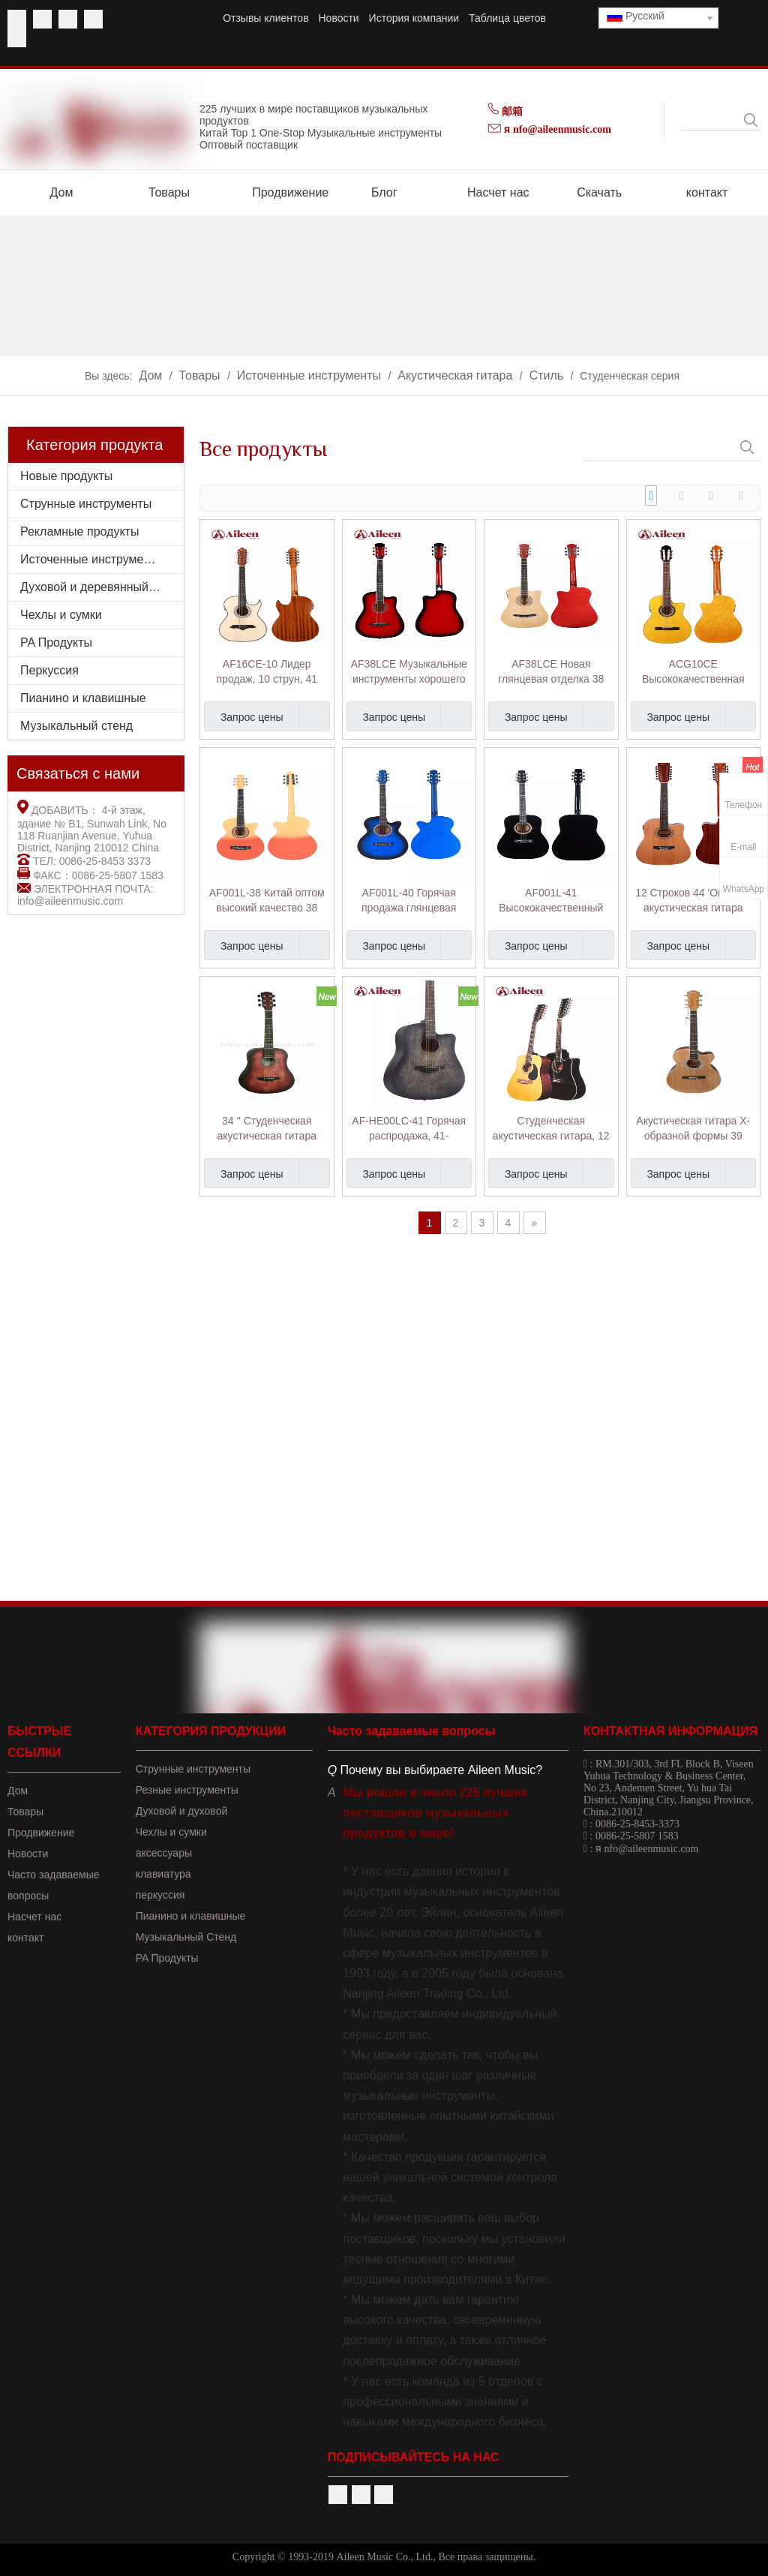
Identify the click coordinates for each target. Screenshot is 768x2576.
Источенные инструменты (92, 559)
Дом (18, 1791)
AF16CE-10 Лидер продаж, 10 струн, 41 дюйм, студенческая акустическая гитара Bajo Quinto (267, 672)
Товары (26, 1812)
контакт (26, 1938)
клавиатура (163, 1874)
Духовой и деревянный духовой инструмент (102, 587)
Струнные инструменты (86, 503)
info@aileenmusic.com (70, 901)
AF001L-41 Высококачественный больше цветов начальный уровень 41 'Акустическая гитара (551, 901)
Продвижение (41, 1833)
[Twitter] (67, 19)
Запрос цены (244, 716)
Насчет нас (35, 1917)
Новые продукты (66, 476)
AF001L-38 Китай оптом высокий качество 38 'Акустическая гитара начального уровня (267, 901)
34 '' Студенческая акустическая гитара (267, 1128)
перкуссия (160, 1895)
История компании (414, 18)
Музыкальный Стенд (186, 1937)
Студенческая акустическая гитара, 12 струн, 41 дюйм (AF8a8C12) (551, 1129)
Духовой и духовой (182, 1811)
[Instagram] (17, 38)
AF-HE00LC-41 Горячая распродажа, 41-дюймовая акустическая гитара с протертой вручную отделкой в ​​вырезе (408, 1129)
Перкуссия (49, 670)
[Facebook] (17, 19)
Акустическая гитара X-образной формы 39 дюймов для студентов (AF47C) (693, 1129)
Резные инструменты (187, 1790)
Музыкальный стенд (76, 725)
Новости (338, 18)
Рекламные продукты (79, 531)
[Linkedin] (93, 19)
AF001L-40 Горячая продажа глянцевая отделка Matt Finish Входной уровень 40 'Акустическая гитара (409, 901)
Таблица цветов (507, 18)
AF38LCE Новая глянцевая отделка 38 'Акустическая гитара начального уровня (551, 672)
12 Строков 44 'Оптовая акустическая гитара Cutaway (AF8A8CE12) (693, 901)
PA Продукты (56, 642)
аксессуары (164, 1853)
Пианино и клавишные (83, 698)
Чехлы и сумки (61, 614)
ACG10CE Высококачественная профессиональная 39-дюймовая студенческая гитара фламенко (693, 672)
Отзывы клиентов (265, 18)
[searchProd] (710, 120)
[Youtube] (42, 19)
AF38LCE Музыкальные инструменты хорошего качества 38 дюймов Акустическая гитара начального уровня (409, 672)
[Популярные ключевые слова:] (750, 120)
